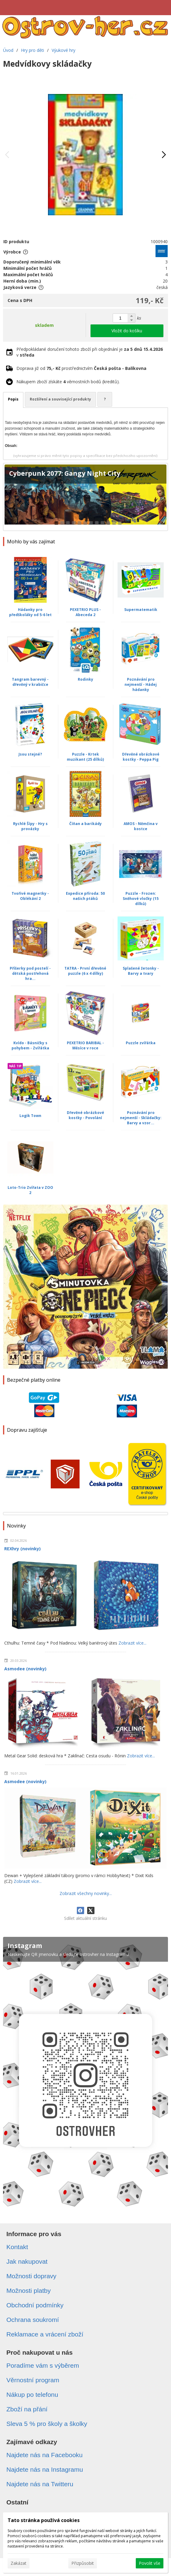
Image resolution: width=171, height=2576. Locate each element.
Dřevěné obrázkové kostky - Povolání (85, 1115)
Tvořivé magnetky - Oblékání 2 (30, 896)
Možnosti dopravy (31, 2275)
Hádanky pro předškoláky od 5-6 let (30, 612)
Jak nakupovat (26, 2261)
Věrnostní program (32, 2379)
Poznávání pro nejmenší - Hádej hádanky (141, 684)
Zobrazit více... (132, 1643)
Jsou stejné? (30, 754)
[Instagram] (85, 2075)
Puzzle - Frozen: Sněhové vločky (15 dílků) (141, 898)
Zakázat (18, 2563)
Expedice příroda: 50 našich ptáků (85, 896)
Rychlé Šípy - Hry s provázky (30, 826)
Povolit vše (149, 2563)
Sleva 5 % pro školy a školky (46, 2423)
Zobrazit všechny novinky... (86, 1893)
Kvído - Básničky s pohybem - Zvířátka (30, 1045)
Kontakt (17, 2246)
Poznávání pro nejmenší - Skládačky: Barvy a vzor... (141, 1117)
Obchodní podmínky (34, 2305)
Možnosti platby (28, 2290)
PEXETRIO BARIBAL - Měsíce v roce (85, 1045)
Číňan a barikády (85, 823)
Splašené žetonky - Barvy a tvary (141, 971)
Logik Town (30, 1115)
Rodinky (85, 679)
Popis (13, 399)
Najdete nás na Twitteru (39, 2483)
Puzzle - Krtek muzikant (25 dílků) (85, 757)
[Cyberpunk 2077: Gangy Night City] (85, 497)
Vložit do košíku (126, 331)
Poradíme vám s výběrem (42, 2365)
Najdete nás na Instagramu (44, 2469)
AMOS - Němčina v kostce (141, 826)
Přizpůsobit (82, 2563)
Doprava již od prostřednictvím (81, 368)
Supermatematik (140, 609)
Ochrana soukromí (32, 2319)
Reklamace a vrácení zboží (44, 2334)
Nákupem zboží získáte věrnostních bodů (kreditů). (68, 381)
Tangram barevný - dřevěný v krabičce (30, 682)
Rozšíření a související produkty (60, 399)
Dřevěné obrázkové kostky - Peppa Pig (140, 757)
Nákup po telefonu (32, 2394)
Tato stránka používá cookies (44, 2520)
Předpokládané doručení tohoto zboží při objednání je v (89, 352)
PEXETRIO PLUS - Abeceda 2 (85, 612)
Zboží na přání (26, 2409)
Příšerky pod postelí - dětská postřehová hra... (30, 973)
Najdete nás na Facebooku (44, 2454)
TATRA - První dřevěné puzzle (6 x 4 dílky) (85, 971)
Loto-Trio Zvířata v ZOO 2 (30, 1190)
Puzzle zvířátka (141, 1042)
